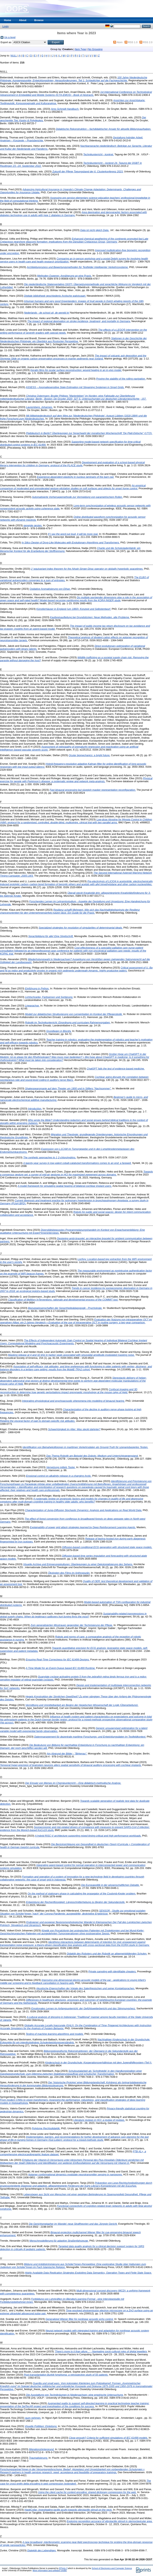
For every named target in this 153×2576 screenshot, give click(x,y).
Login (5, 26)
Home (7, 20)
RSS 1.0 (133, 42)
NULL (14, 55)
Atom (120, 42)
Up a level (9, 37)
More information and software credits (50, 2570)
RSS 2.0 (147, 42)
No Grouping (95, 49)
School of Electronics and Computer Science (112, 2568)
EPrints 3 (63, 2568)
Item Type (80, 49)
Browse (39, 20)
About (22, 20)
